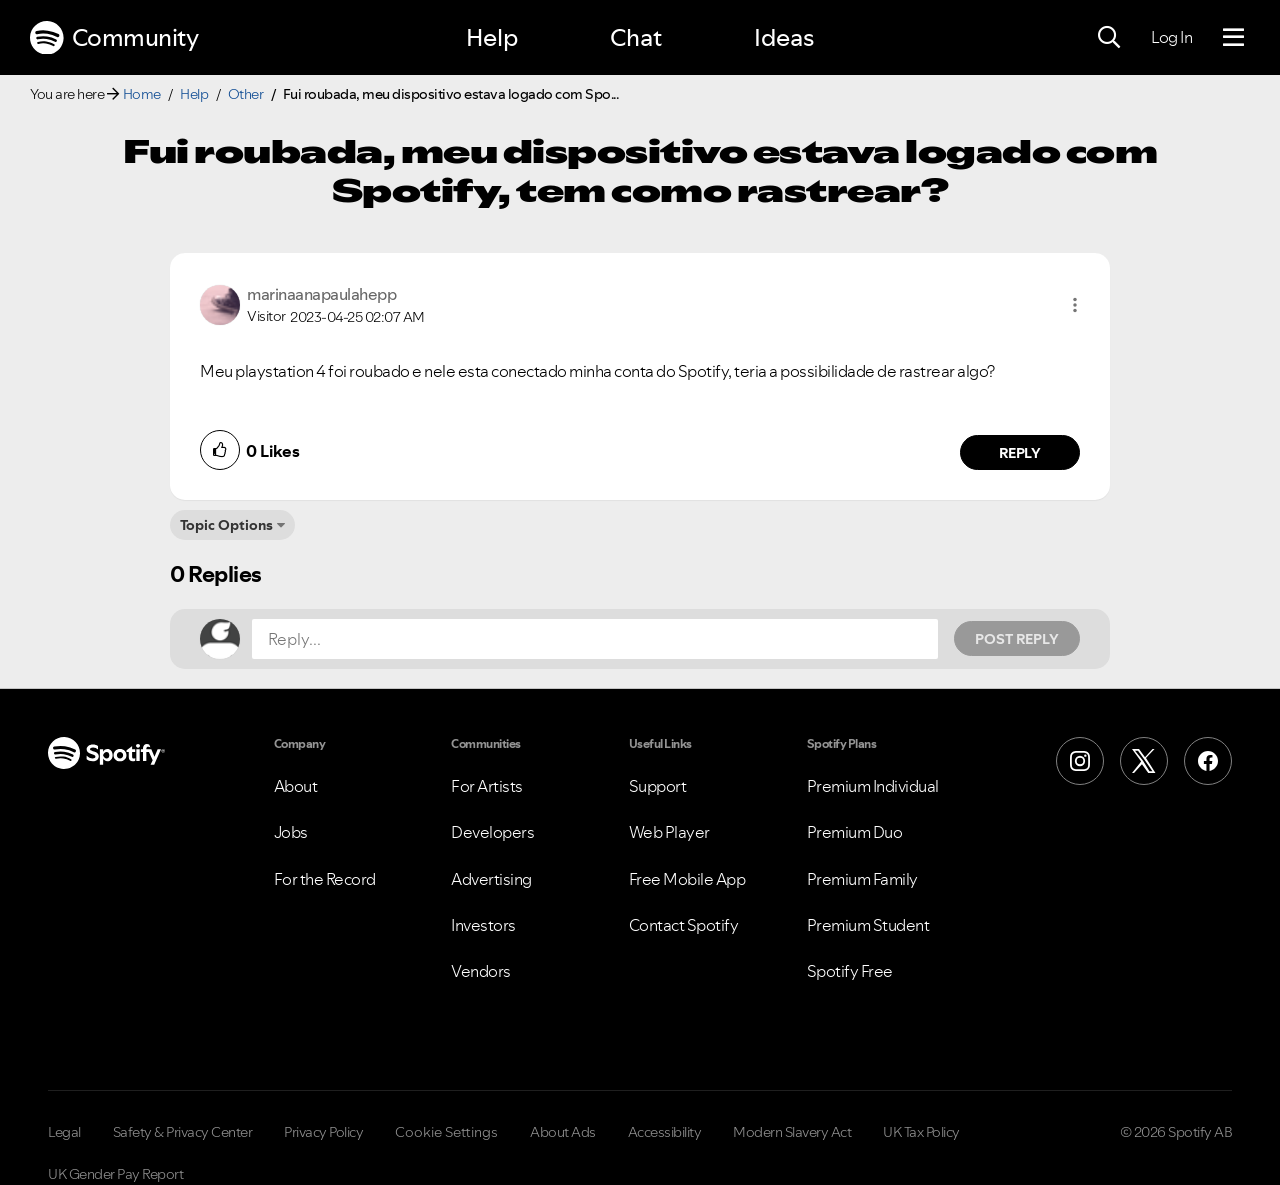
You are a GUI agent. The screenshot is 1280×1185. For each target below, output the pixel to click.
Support (658, 786)
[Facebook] (1208, 761)
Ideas (784, 37)
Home (142, 94)
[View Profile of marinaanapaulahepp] (321, 294)
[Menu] (1233, 38)
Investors (483, 925)
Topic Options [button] (226, 525)
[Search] (1109, 38)
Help (492, 37)
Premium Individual (873, 786)
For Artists (487, 786)
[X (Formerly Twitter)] (1144, 761)
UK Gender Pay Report (115, 1174)
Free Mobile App (687, 879)
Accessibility (665, 1132)
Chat (636, 37)
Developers (492, 832)
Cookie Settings (446, 1132)
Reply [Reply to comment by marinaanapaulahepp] (1020, 453)
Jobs (291, 832)
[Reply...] (595, 639)
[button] (1075, 305)
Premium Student (868, 925)
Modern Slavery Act (792, 1132)
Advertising (491, 879)
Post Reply (1017, 639)
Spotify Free (850, 971)
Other (246, 94)
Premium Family (862, 879)
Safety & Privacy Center (183, 1132)
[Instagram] (1080, 761)
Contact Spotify (684, 925)
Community (114, 38)
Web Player (669, 832)
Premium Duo (855, 832)
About (296, 786)
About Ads (563, 1132)
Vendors (481, 971)
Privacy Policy (323, 1132)
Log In (1171, 37)
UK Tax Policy (921, 1132)
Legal (64, 1132)
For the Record (325, 879)
